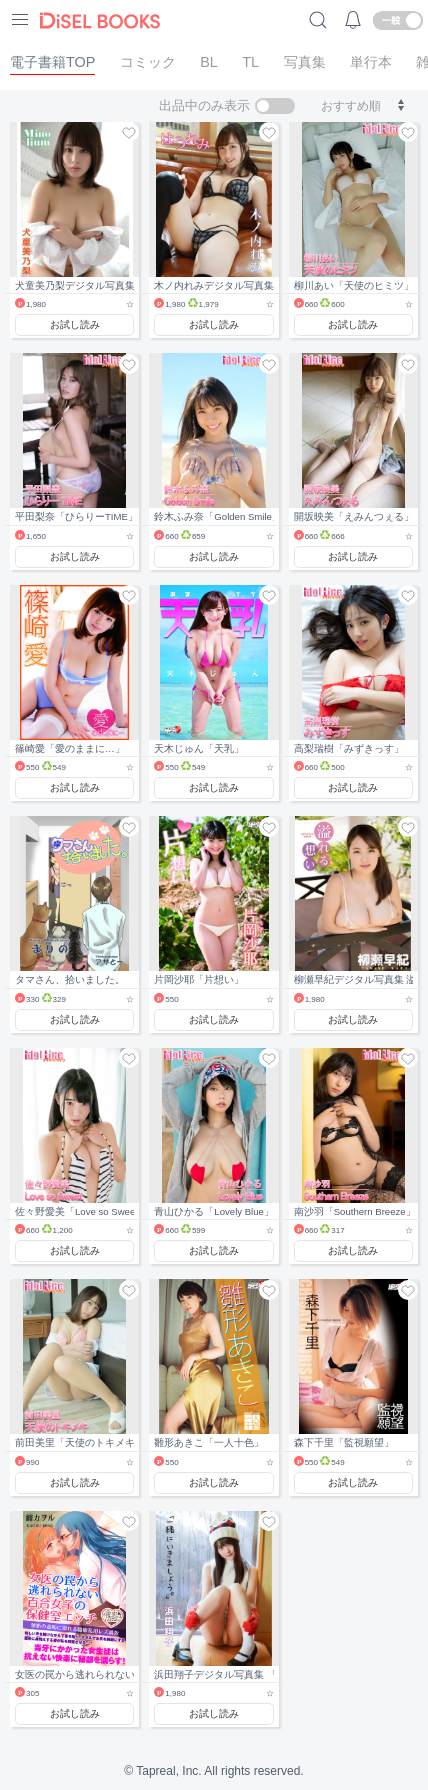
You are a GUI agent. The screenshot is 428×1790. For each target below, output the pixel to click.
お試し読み (75, 324)
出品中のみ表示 (204, 105)
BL (209, 62)
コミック (148, 62)
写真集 (305, 62)
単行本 (371, 62)
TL (250, 62)
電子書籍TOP (52, 62)
